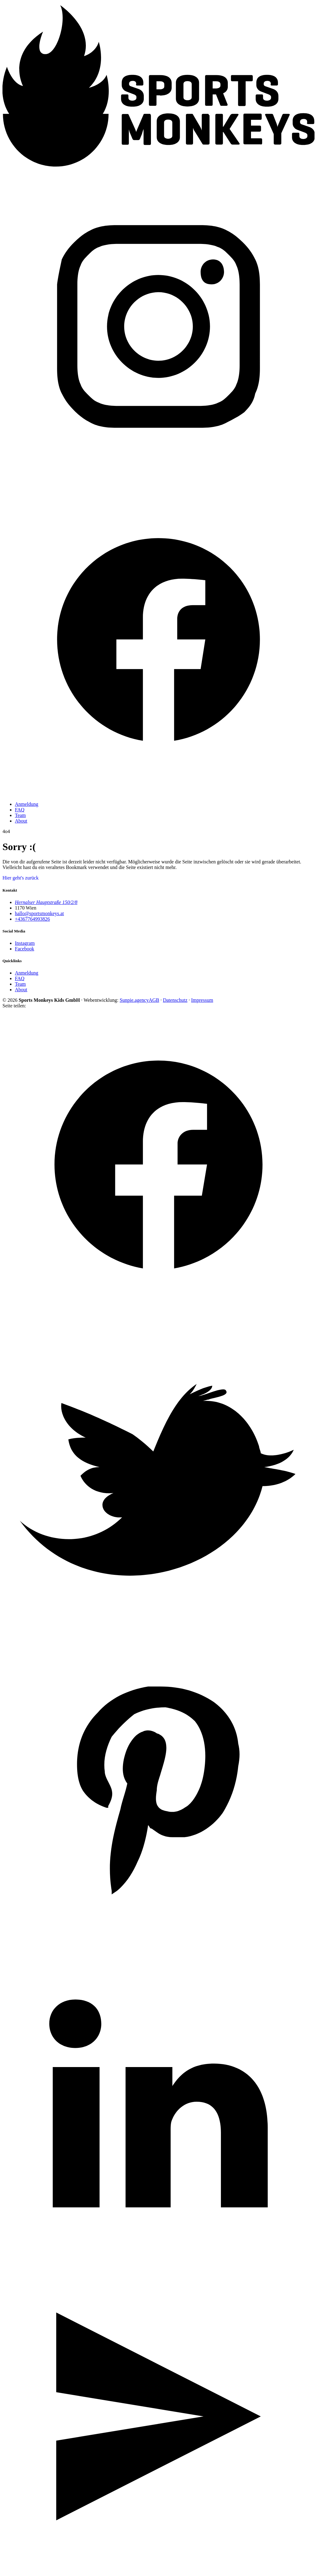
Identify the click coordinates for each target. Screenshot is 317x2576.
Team (20, 815)
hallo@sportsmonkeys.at (39, 913)
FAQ (19, 809)
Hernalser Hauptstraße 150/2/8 (46, 902)
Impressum (202, 1000)
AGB (154, 1000)
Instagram (25, 943)
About (21, 820)
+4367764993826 (32, 919)
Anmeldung (26, 804)
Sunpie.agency (134, 1000)
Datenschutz (175, 1000)
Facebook (24, 948)
